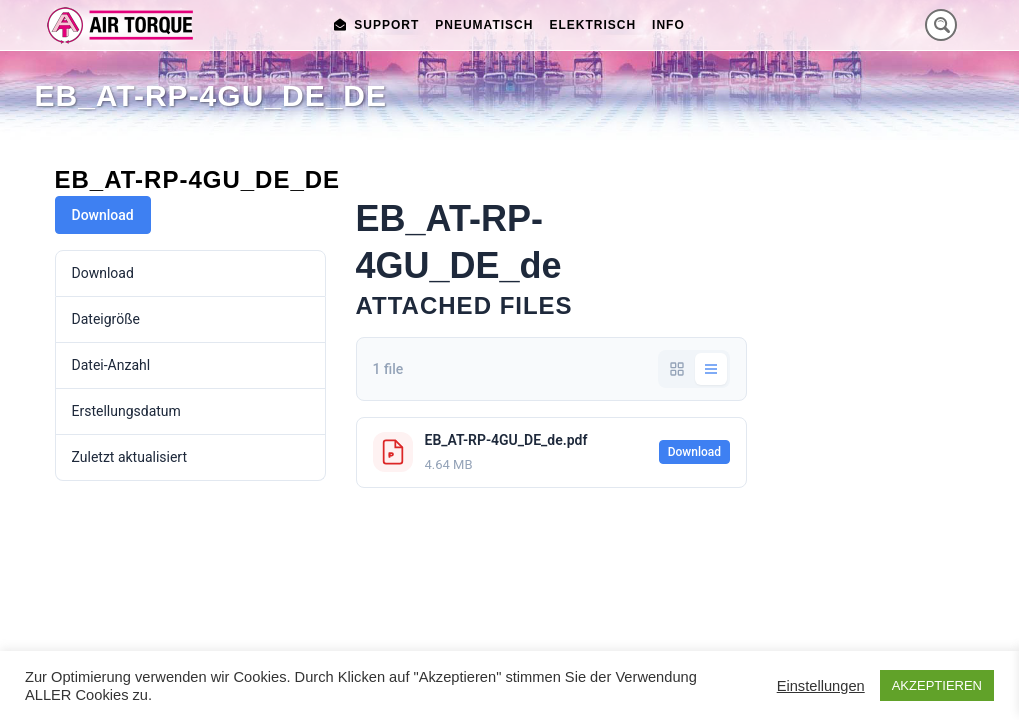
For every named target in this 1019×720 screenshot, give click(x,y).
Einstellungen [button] (821, 686)
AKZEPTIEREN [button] (937, 685)
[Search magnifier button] (941, 25)
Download (103, 215)
